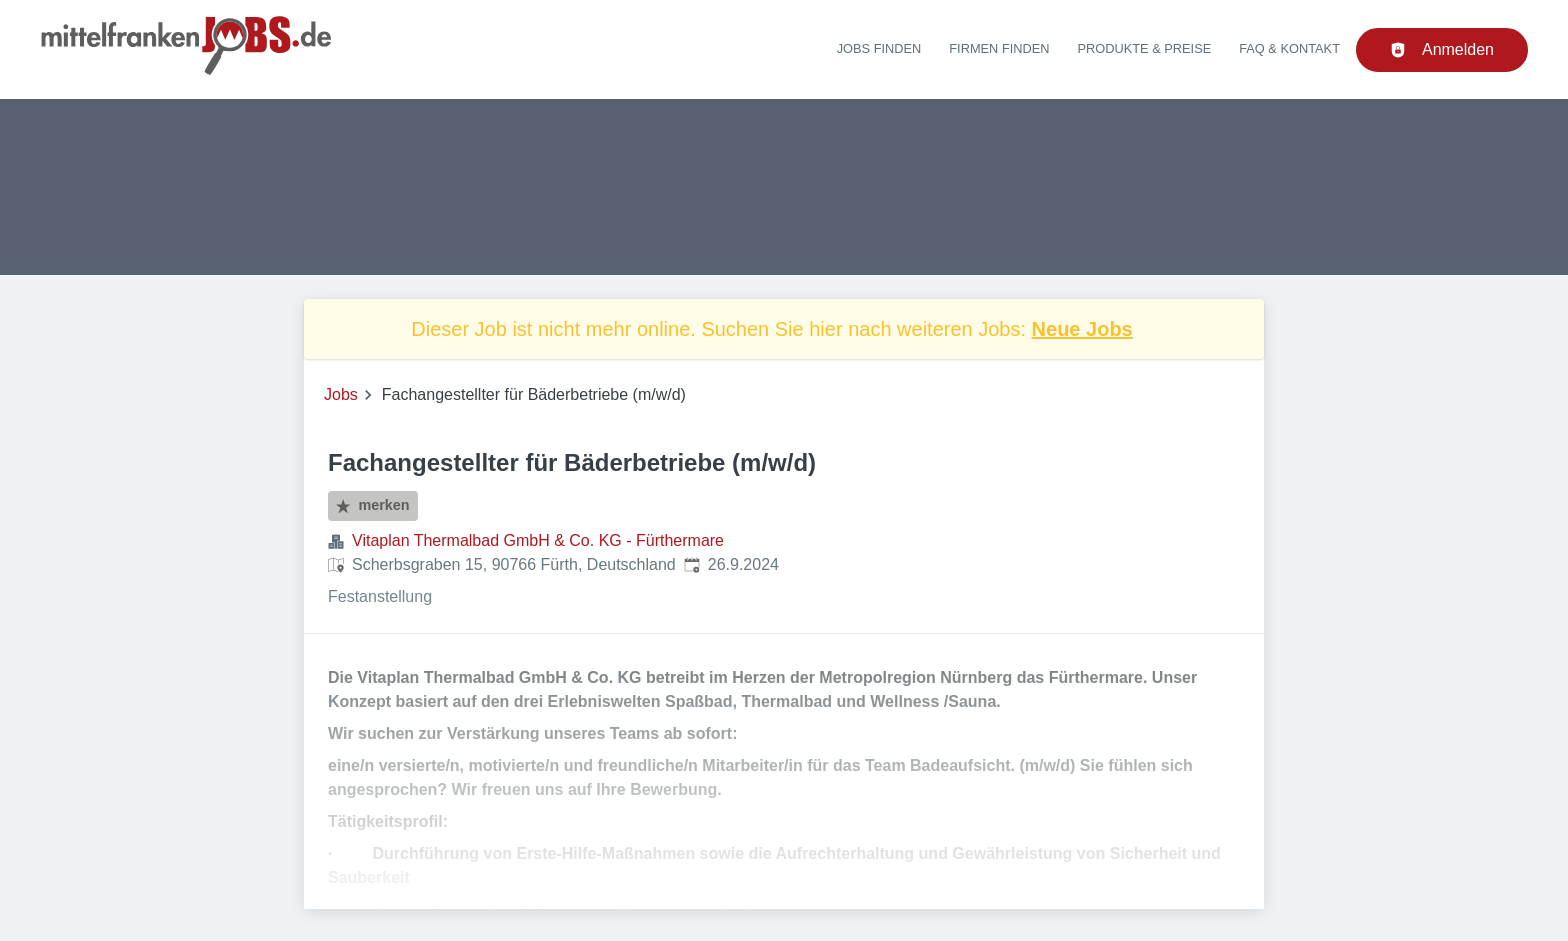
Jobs (341, 394)
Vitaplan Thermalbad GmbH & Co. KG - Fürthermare (538, 540)
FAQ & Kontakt (1289, 48)
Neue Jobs (1082, 329)
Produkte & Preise (1145, 48)
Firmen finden (999, 48)
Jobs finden (879, 48)
